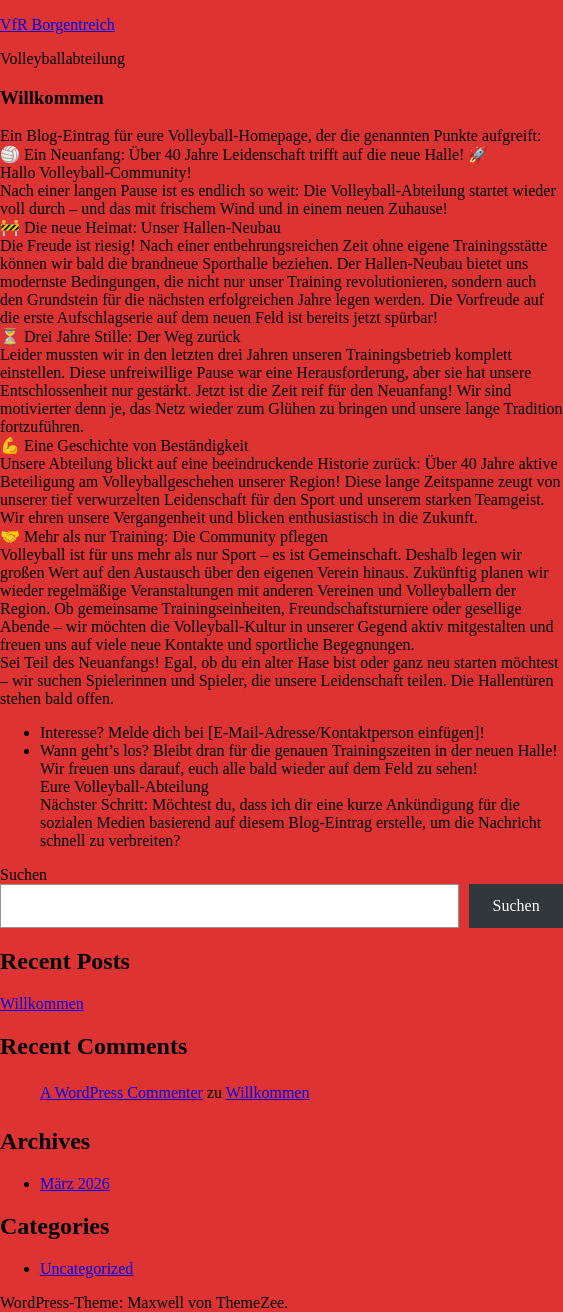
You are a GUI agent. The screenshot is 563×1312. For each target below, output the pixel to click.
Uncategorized (86, 1268)
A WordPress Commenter (121, 1092)
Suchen (23, 874)
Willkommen (42, 1003)
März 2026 (75, 1183)
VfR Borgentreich (57, 24)
